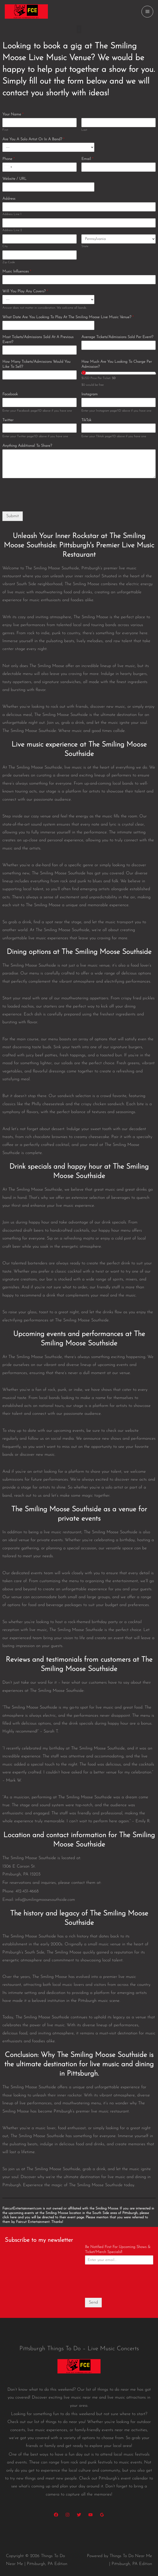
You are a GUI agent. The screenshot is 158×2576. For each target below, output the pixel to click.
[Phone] (39, 167)
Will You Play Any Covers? (25, 291)
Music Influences (16, 271)
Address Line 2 (12, 230)
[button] (79, 29)
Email (87, 159)
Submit (12, 516)
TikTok (86, 420)
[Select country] (7, 167)
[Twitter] (79, 2515)
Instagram (89, 394)
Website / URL (14, 179)
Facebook (10, 394)
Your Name (12, 114)
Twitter (7, 420)
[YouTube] (90, 2515)
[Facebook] (56, 2515)
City (5, 246)
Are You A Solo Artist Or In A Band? (33, 139)
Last (84, 129)
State (84, 246)
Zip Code (8, 262)
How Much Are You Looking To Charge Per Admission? (116, 364)
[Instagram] (67, 2515)
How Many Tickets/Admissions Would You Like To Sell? (36, 364)
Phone (8, 159)
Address (8, 199)
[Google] (102, 2515)
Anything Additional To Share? (27, 446)
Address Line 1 (11, 214)
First (5, 129)
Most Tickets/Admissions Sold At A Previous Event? (37, 339)
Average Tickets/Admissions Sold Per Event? (117, 337)
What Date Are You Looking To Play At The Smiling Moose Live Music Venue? (68, 317)
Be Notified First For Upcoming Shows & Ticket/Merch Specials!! (117, 2249)
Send (93, 2302)
